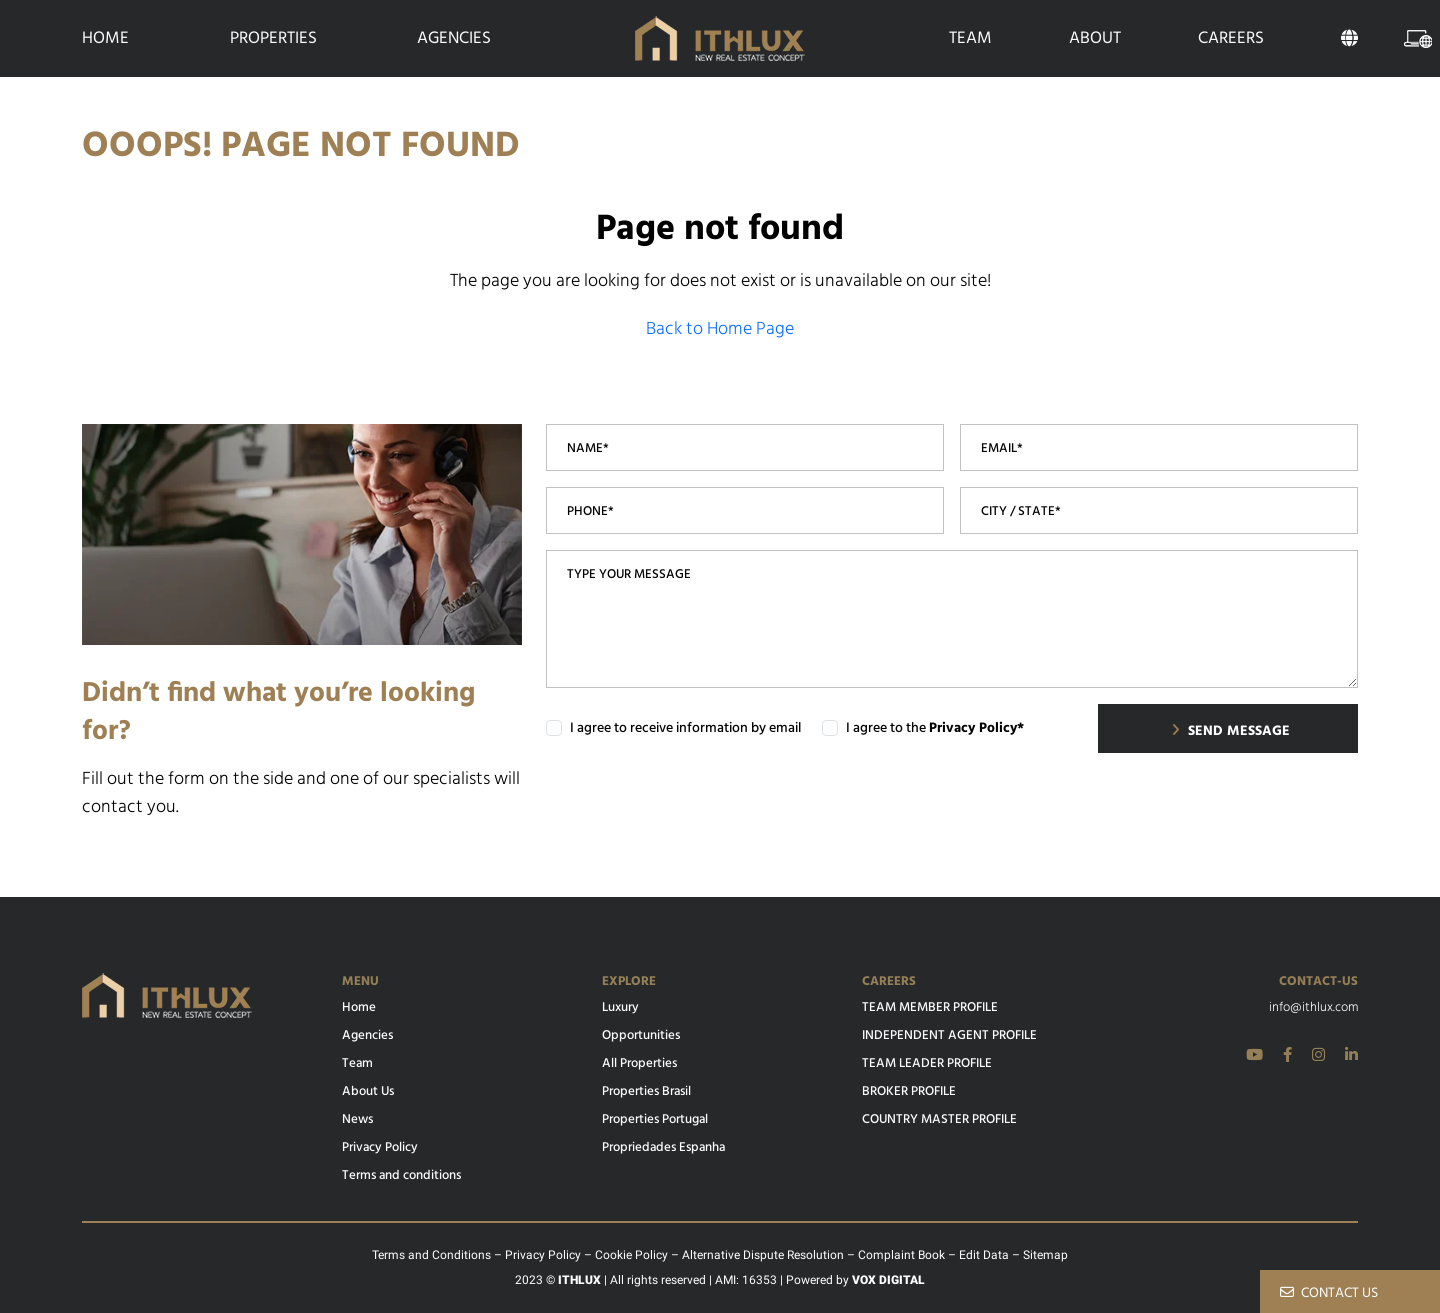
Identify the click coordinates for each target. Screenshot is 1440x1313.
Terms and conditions (401, 1176)
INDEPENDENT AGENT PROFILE (949, 1036)
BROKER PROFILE (909, 1092)
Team (970, 38)
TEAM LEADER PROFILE (927, 1064)
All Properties (639, 1064)
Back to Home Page (720, 329)
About (1095, 38)
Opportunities (641, 1036)
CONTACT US (1329, 1293)
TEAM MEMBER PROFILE (930, 1008)
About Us (368, 1092)
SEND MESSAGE (1230, 731)
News (357, 1120)
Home (105, 38)
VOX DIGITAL (888, 1280)
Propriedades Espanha (663, 1148)
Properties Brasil (646, 1092)
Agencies (454, 38)
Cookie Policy (631, 1255)
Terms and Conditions (431, 1255)
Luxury (620, 1008)
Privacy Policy (380, 1148)
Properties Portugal (655, 1120)
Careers (1231, 38)
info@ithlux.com (1313, 1008)
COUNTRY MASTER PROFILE (939, 1120)
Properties (273, 38)
